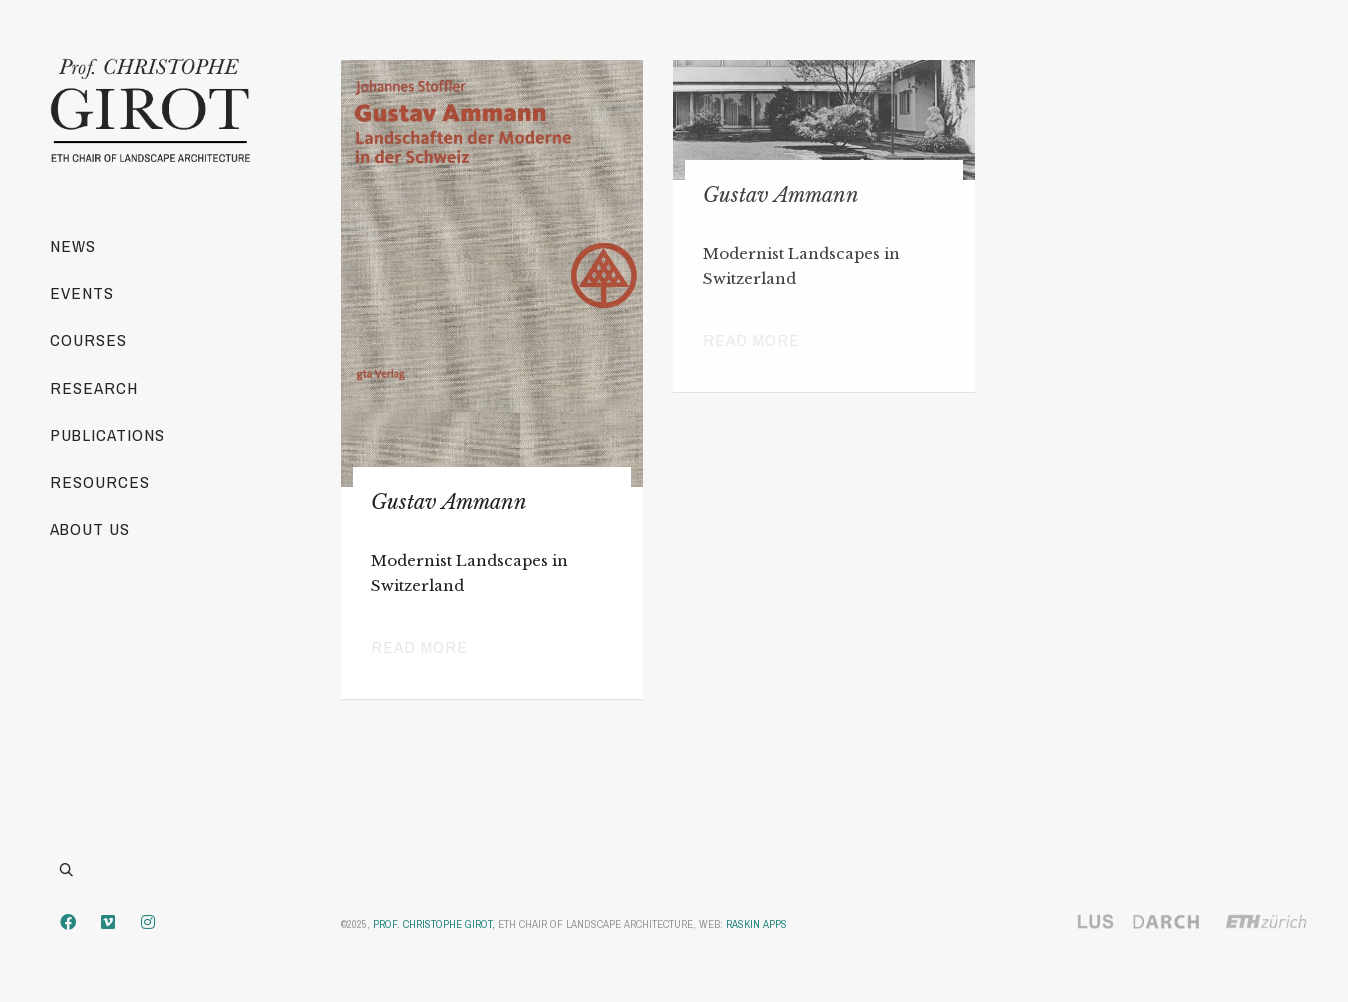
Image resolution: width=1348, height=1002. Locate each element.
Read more (419, 646)
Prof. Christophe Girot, (434, 924)
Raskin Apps (756, 924)
